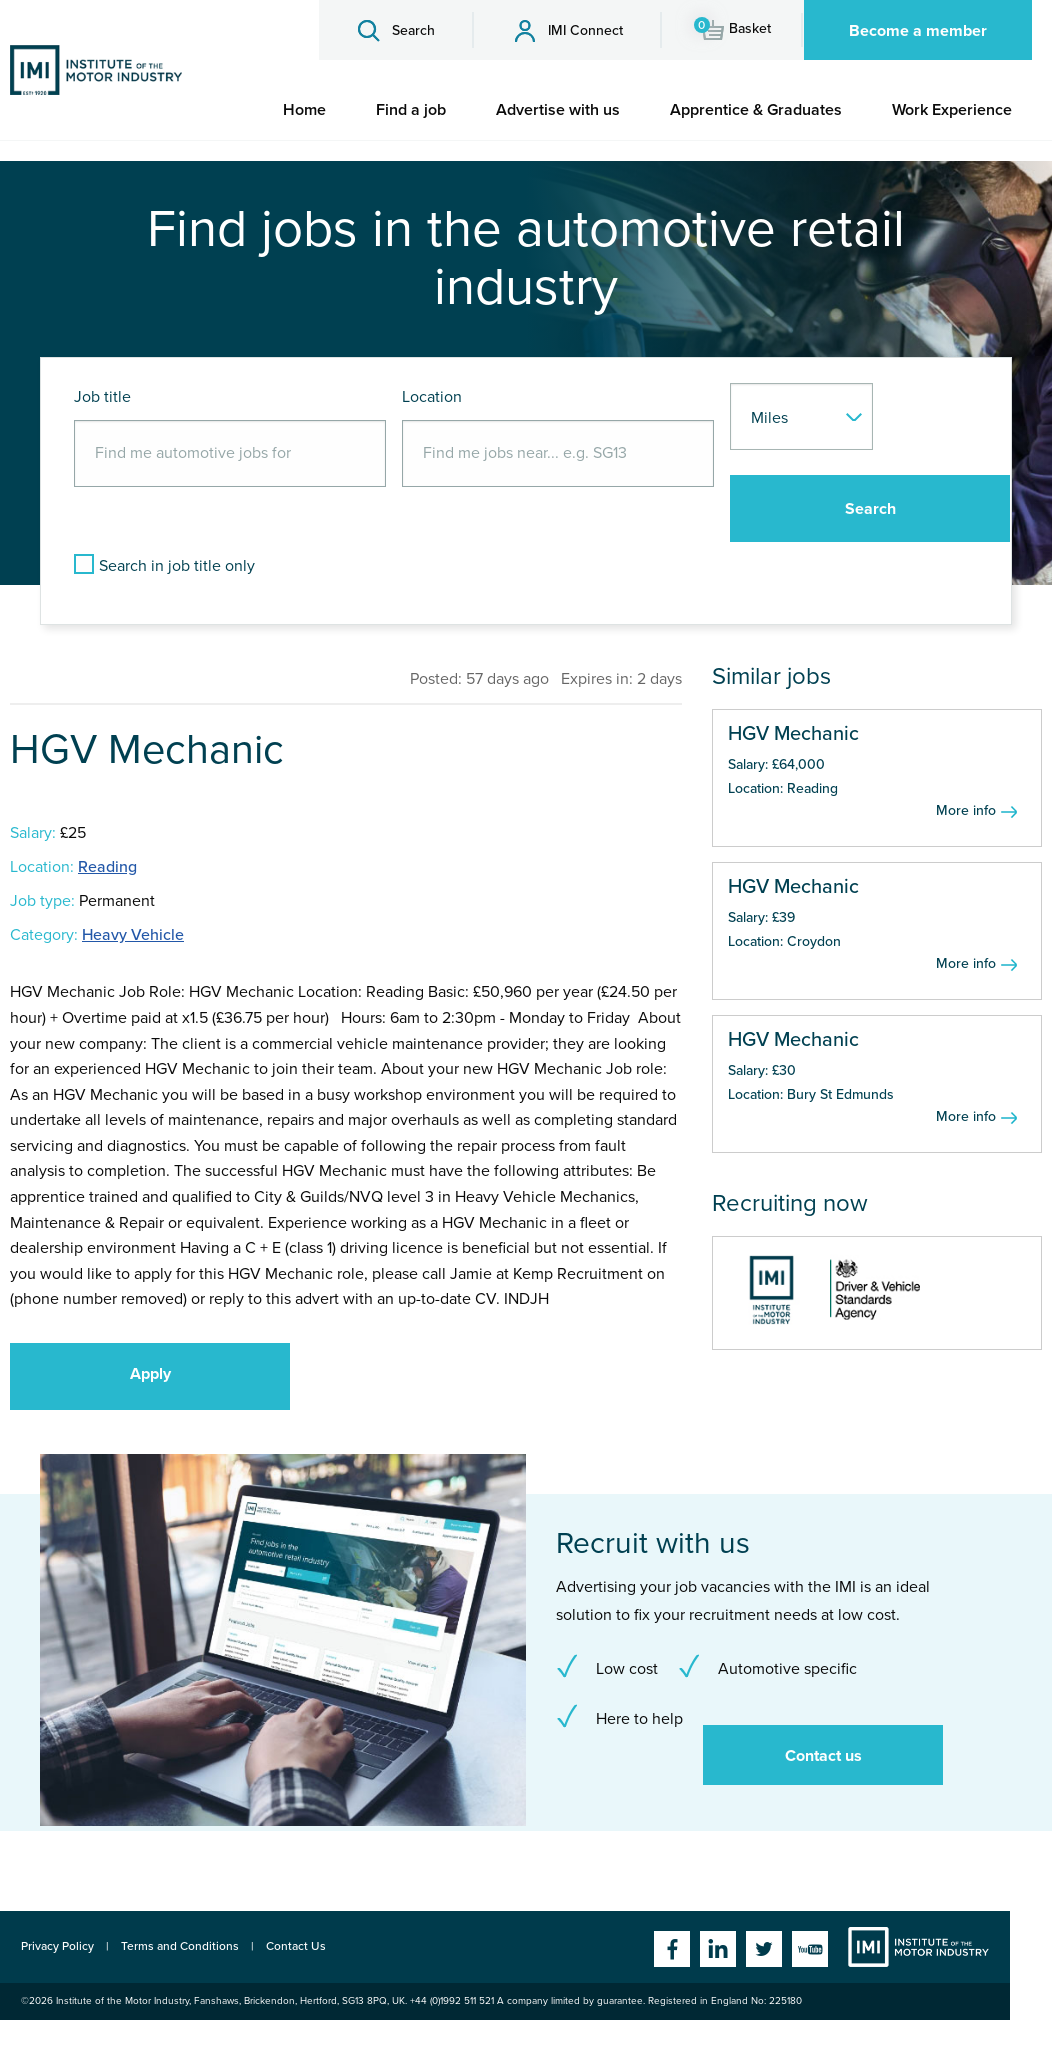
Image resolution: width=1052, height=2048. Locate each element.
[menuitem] (304, 110)
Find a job (411, 110)
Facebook (672, 1949)
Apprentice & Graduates (756, 110)
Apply (150, 1374)
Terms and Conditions (180, 1946)
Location (432, 397)
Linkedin (718, 1949)
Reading (107, 867)
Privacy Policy (57, 1946)
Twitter (764, 1949)
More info (966, 810)
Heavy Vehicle (133, 935)
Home (304, 110)
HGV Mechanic (793, 734)
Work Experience (952, 110)
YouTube (810, 1949)
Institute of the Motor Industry (918, 1947)
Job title (102, 397)
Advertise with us (558, 110)
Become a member (918, 31)
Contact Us (296, 1946)
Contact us (823, 1756)
